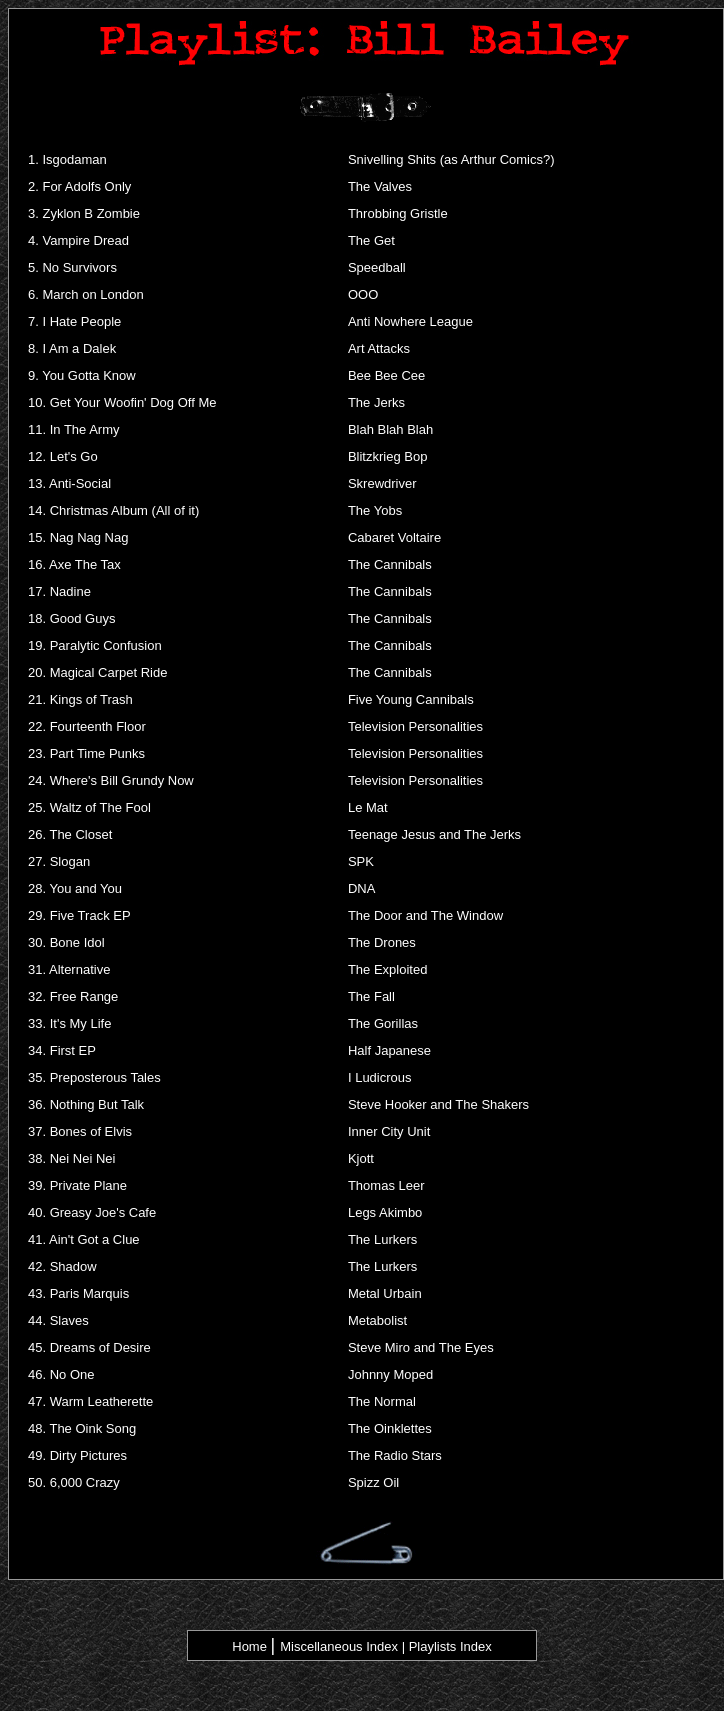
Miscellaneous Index (339, 1646)
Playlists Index (450, 1646)
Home (249, 1646)
